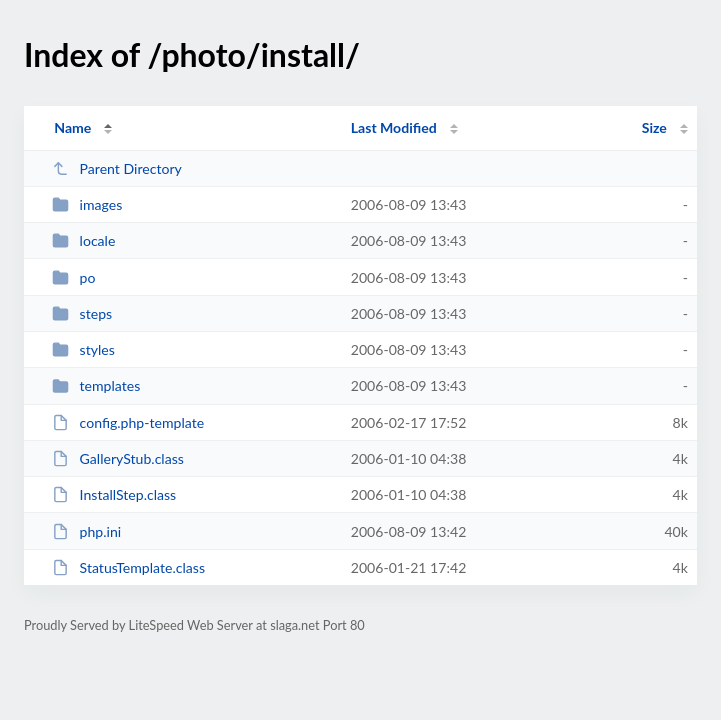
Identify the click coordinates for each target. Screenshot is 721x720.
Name (72, 127)
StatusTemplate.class (128, 567)
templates (96, 385)
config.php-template (128, 422)
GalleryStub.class (118, 458)
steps (82, 313)
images (87, 204)
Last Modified (394, 127)
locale (83, 240)
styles (83, 349)
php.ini (86, 531)
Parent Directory (117, 168)
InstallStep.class (114, 494)
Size (654, 127)
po (73, 277)
